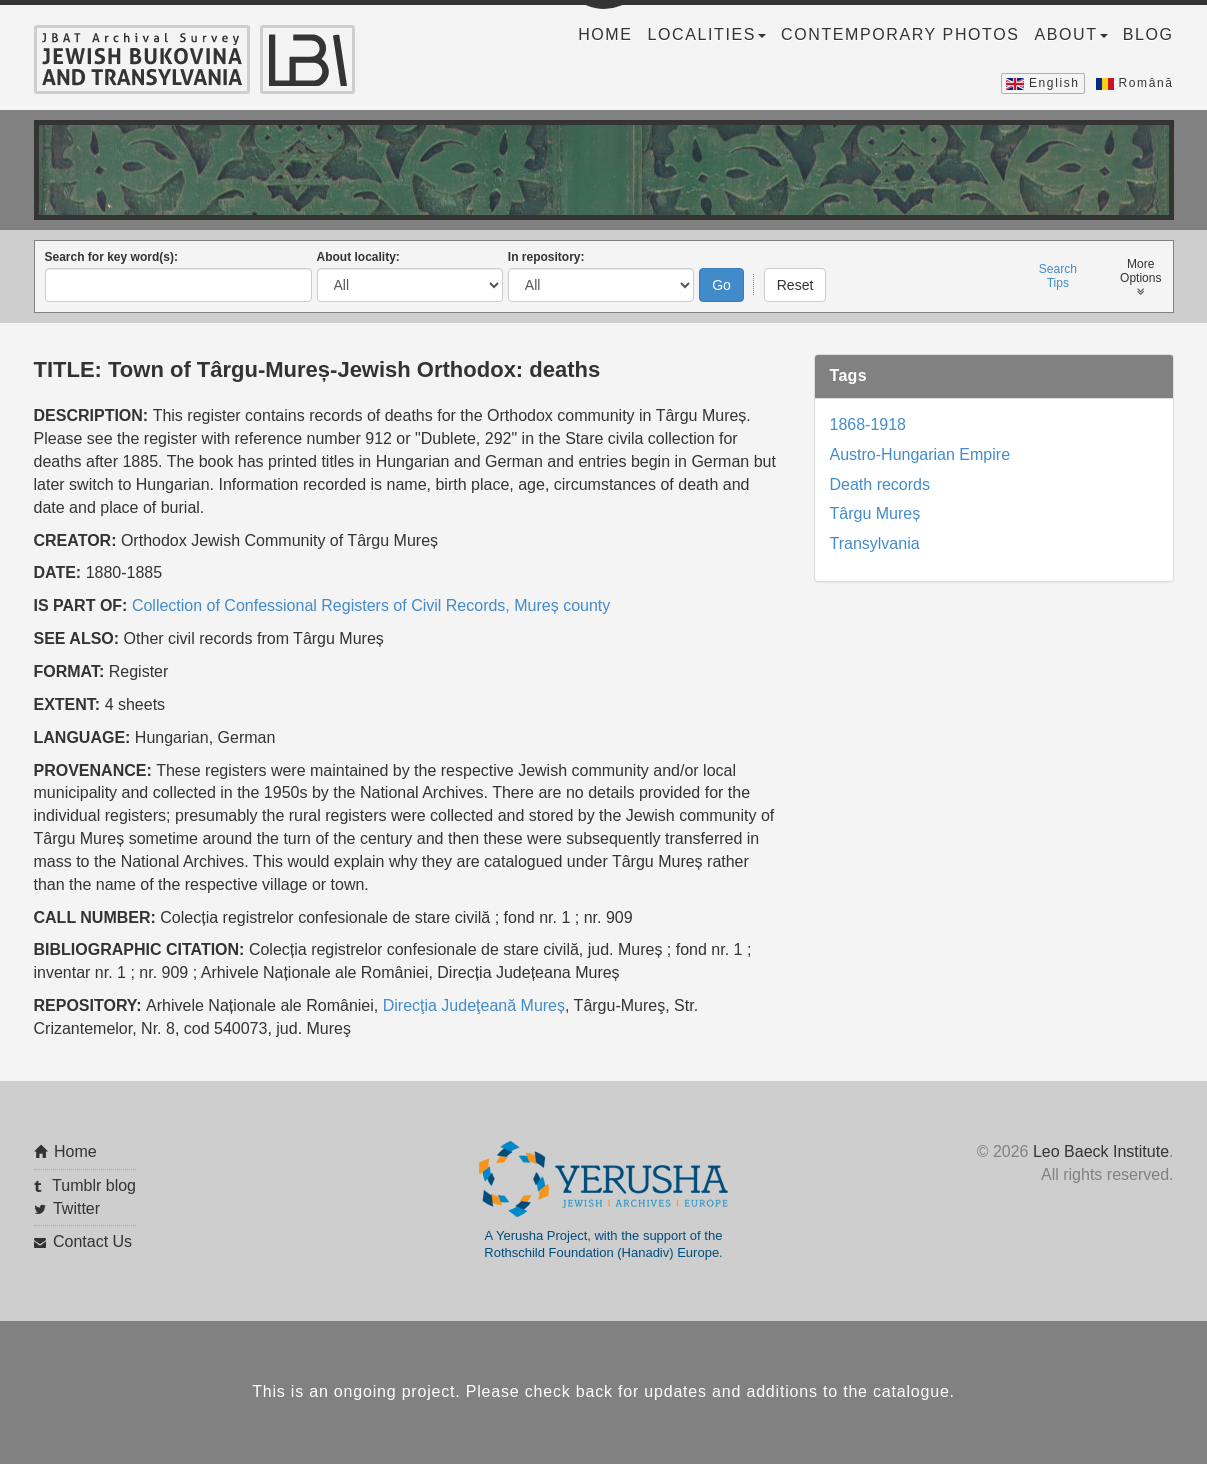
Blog (1148, 34)
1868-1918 (868, 424)
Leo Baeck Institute (1101, 1151)
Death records (880, 484)
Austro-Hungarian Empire (920, 454)
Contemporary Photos (900, 34)
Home (605, 34)
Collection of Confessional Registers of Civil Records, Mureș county (371, 605)
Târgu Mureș (875, 513)
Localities (707, 34)
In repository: (546, 257)
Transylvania (875, 543)
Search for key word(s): (111, 257)
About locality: (358, 257)
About (1071, 34)
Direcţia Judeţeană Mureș (474, 1005)
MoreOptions (1140, 277)
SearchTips (1058, 276)
